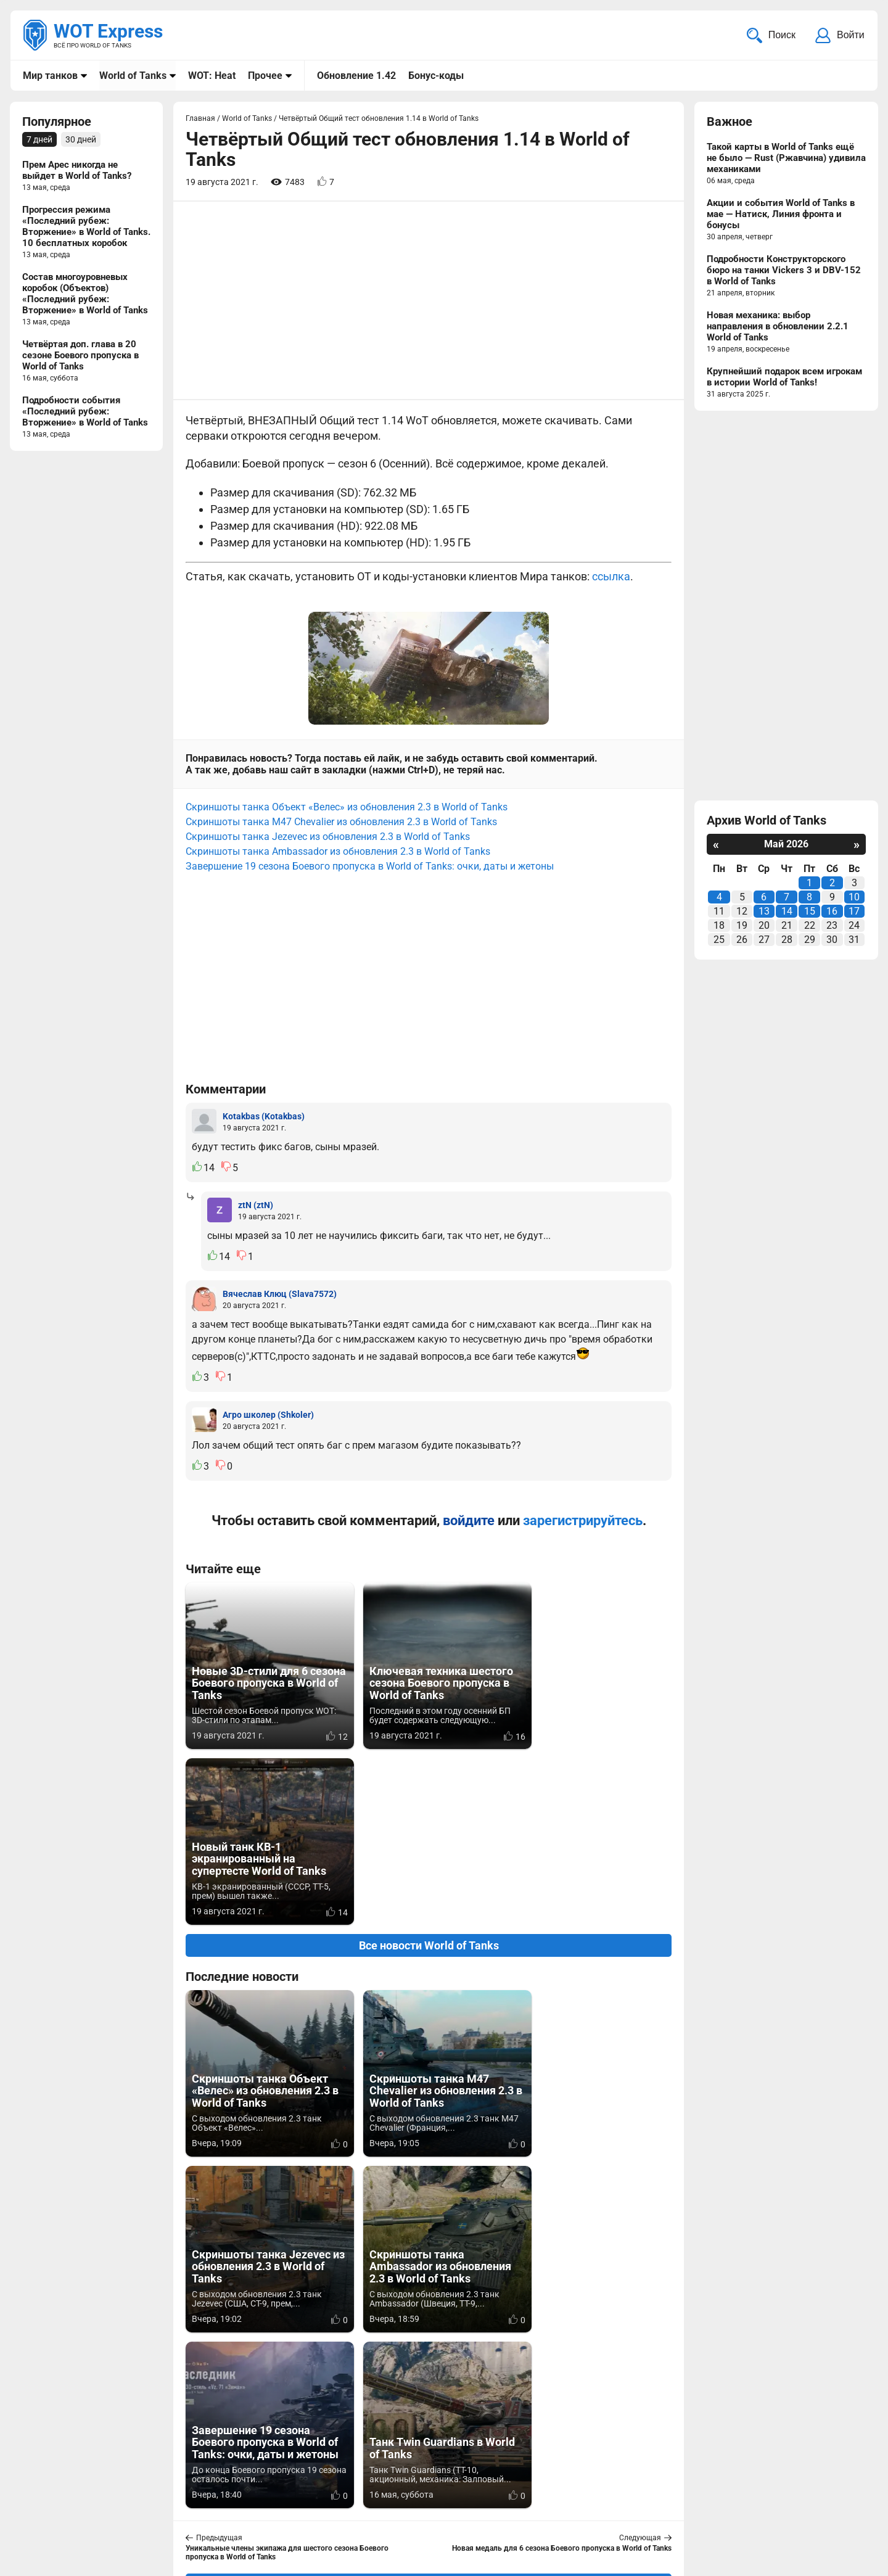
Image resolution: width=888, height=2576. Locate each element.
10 (854, 898)
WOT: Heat (212, 75)
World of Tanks (132, 75)
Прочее (265, 75)
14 (786, 912)
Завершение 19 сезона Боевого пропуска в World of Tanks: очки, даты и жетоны (370, 867)
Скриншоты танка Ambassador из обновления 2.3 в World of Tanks (338, 852)
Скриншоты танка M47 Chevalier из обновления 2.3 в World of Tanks (341, 822)
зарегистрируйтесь (583, 1521)
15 (809, 912)
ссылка (611, 577)
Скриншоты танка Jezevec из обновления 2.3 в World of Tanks (328, 837)
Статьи (366, 2507)
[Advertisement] (429, 301)
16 (831, 912)
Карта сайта (837, 2492)
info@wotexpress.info (122, 2492)
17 (854, 912)
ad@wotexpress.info (169, 2507)
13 (764, 912)
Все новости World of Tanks (429, 1770)
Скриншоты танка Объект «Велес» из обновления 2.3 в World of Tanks (347, 807)
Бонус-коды (436, 75)
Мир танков (50, 75)
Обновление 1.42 (356, 75)
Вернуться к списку (429, 2232)
